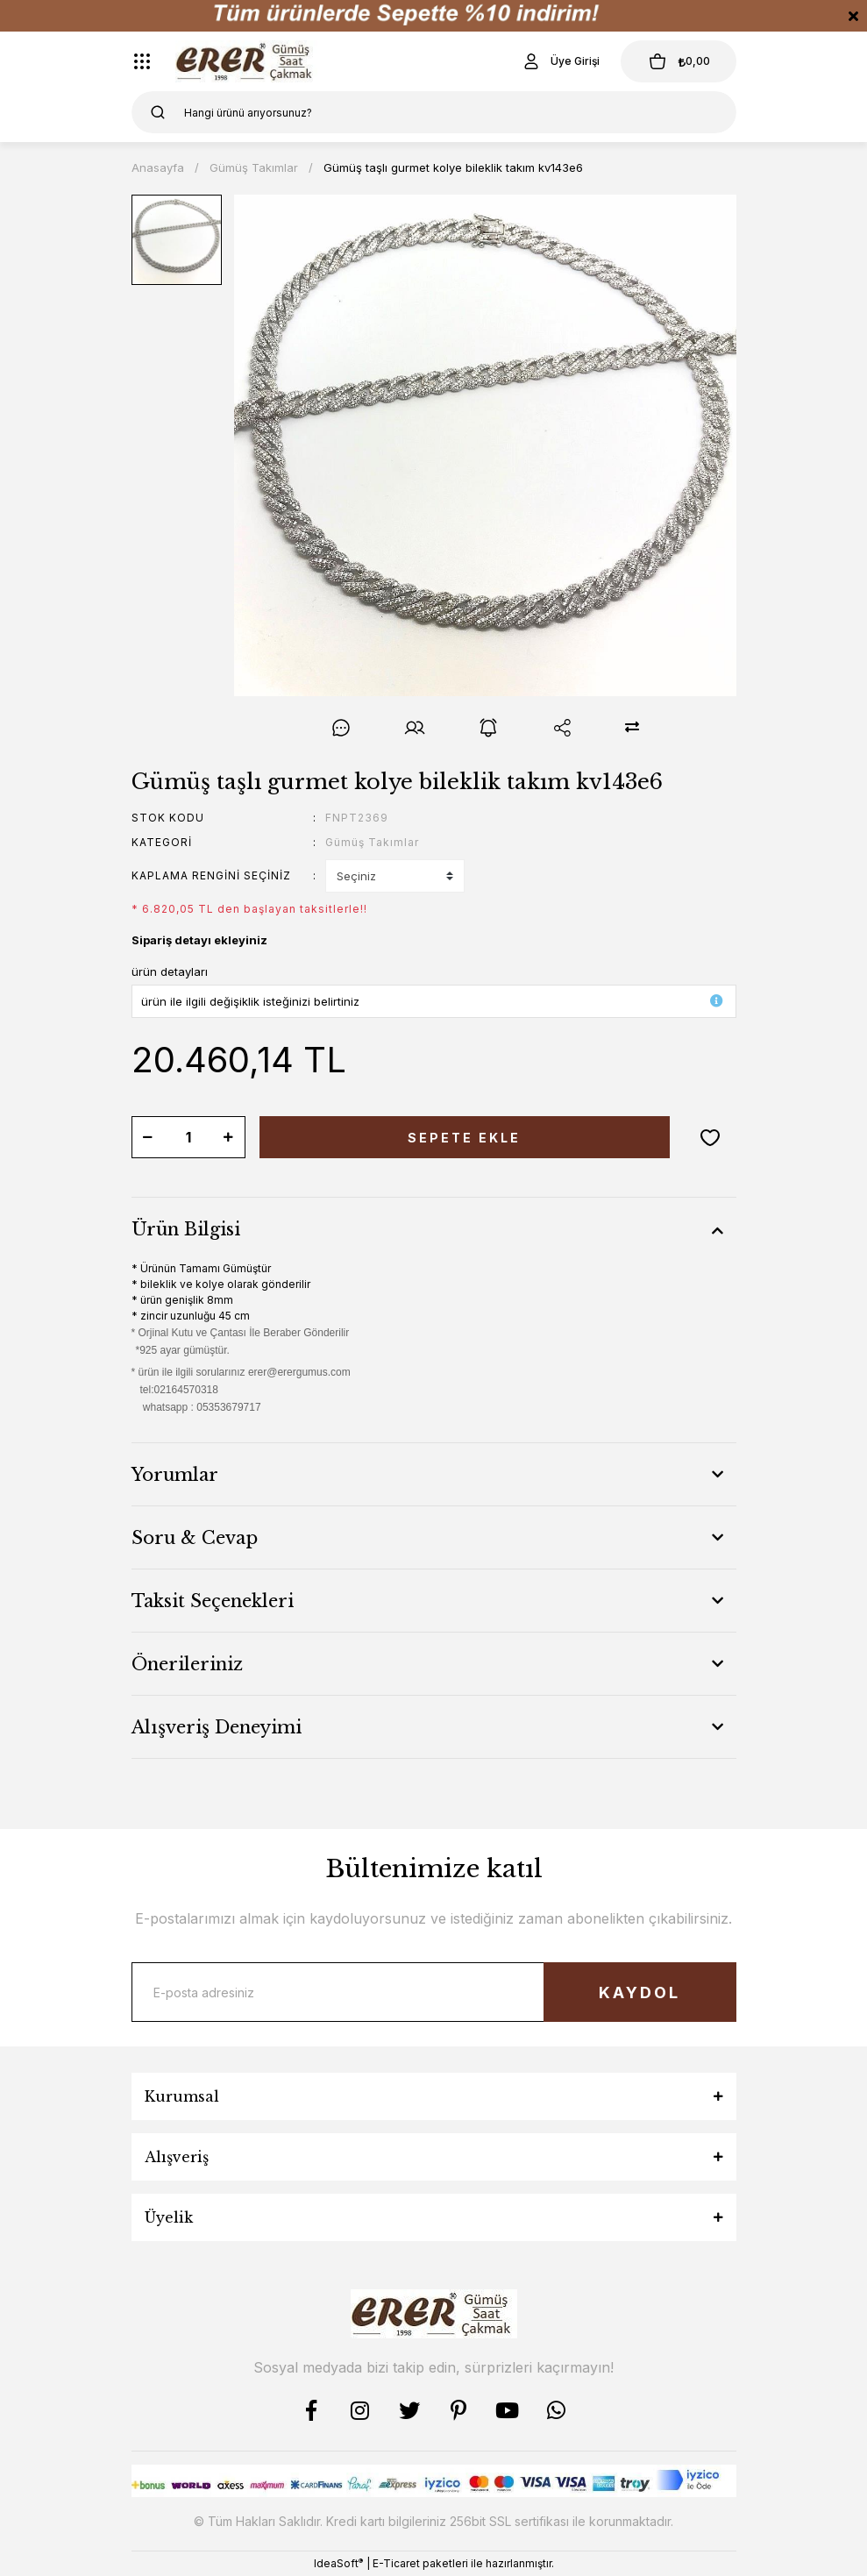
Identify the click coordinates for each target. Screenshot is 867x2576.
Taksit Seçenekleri (212, 1601)
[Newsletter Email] (433, 1992)
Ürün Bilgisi (185, 1229)
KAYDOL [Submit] (639, 1992)
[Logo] (246, 61)
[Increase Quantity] (229, 1137)
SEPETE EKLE (464, 1137)
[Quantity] (188, 1137)
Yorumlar (174, 1474)
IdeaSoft (338, 2563)
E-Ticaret (396, 2563)
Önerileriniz (187, 1664)
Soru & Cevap (194, 1537)
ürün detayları (169, 971)
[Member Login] (560, 61)
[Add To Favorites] (710, 1137)
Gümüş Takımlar (372, 842)
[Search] (433, 112)
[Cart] (678, 61)
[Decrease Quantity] (148, 1137)
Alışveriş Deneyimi (216, 1727)
